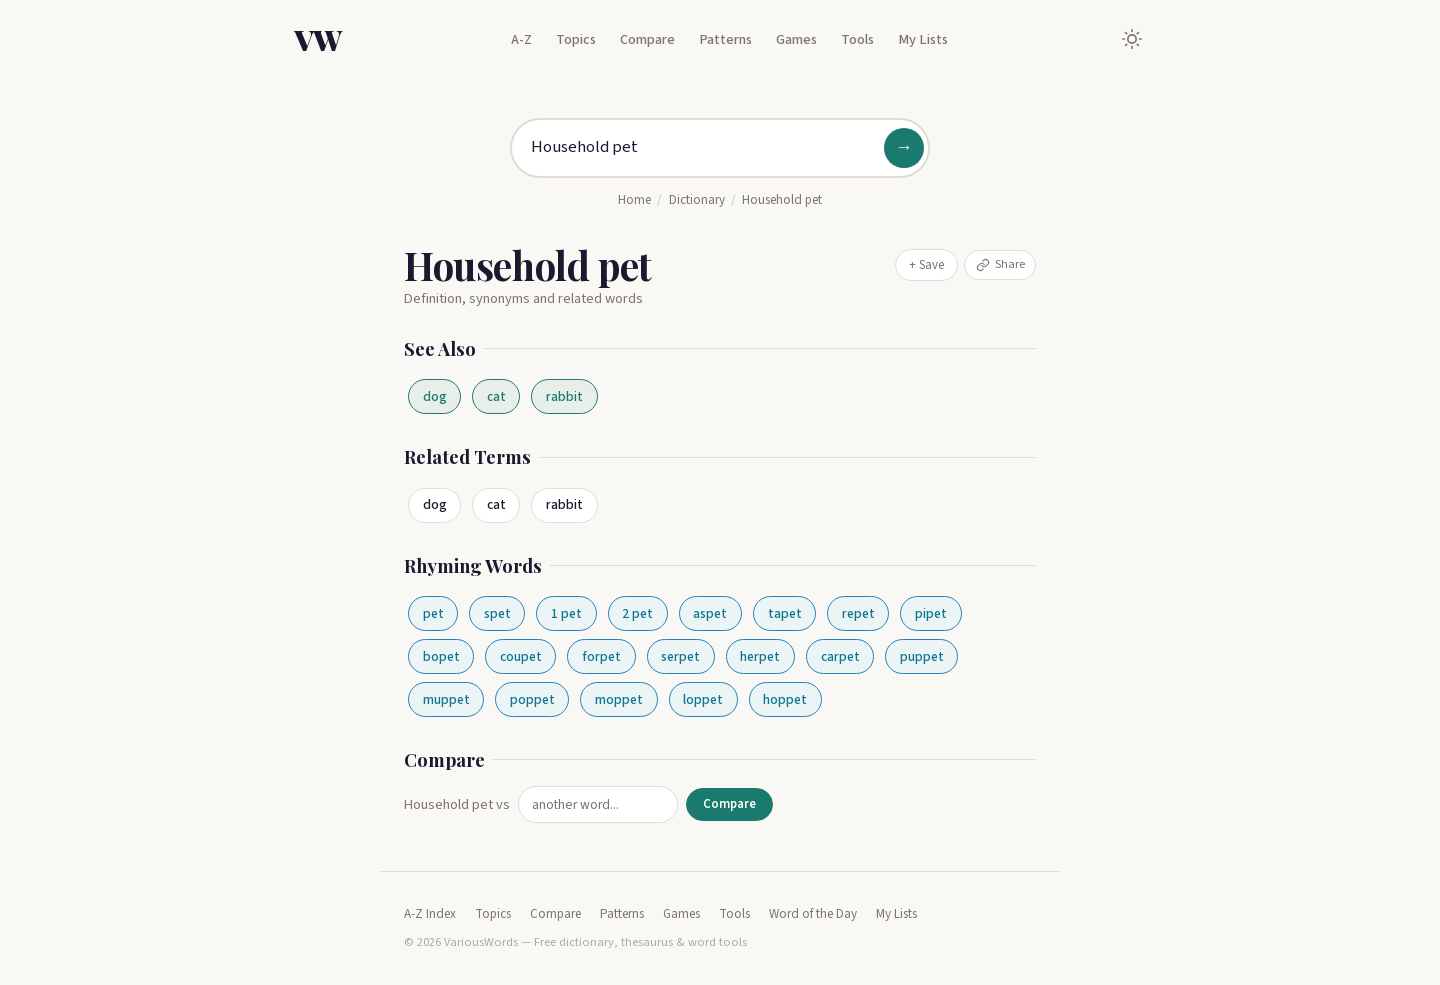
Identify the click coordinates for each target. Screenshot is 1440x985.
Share (1000, 264)
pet (433, 613)
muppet (446, 699)
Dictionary (697, 200)
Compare (647, 39)
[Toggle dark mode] (1132, 39)
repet (858, 613)
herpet (760, 656)
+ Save (926, 265)
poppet (532, 699)
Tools (857, 39)
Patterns (725, 39)
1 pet (566, 613)
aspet (710, 613)
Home (634, 200)
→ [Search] (904, 147)
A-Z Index (430, 914)
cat (496, 396)
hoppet (785, 699)
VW (318, 39)
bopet (441, 656)
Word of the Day (813, 914)
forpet (601, 656)
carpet (840, 656)
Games (796, 39)
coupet (521, 656)
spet (497, 613)
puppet (922, 656)
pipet (931, 613)
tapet (785, 613)
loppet (703, 699)
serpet (680, 656)
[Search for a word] (720, 148)
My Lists (923, 39)
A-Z (521, 39)
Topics (576, 39)
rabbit (564, 396)
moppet (619, 699)
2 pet (637, 613)
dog (435, 396)
